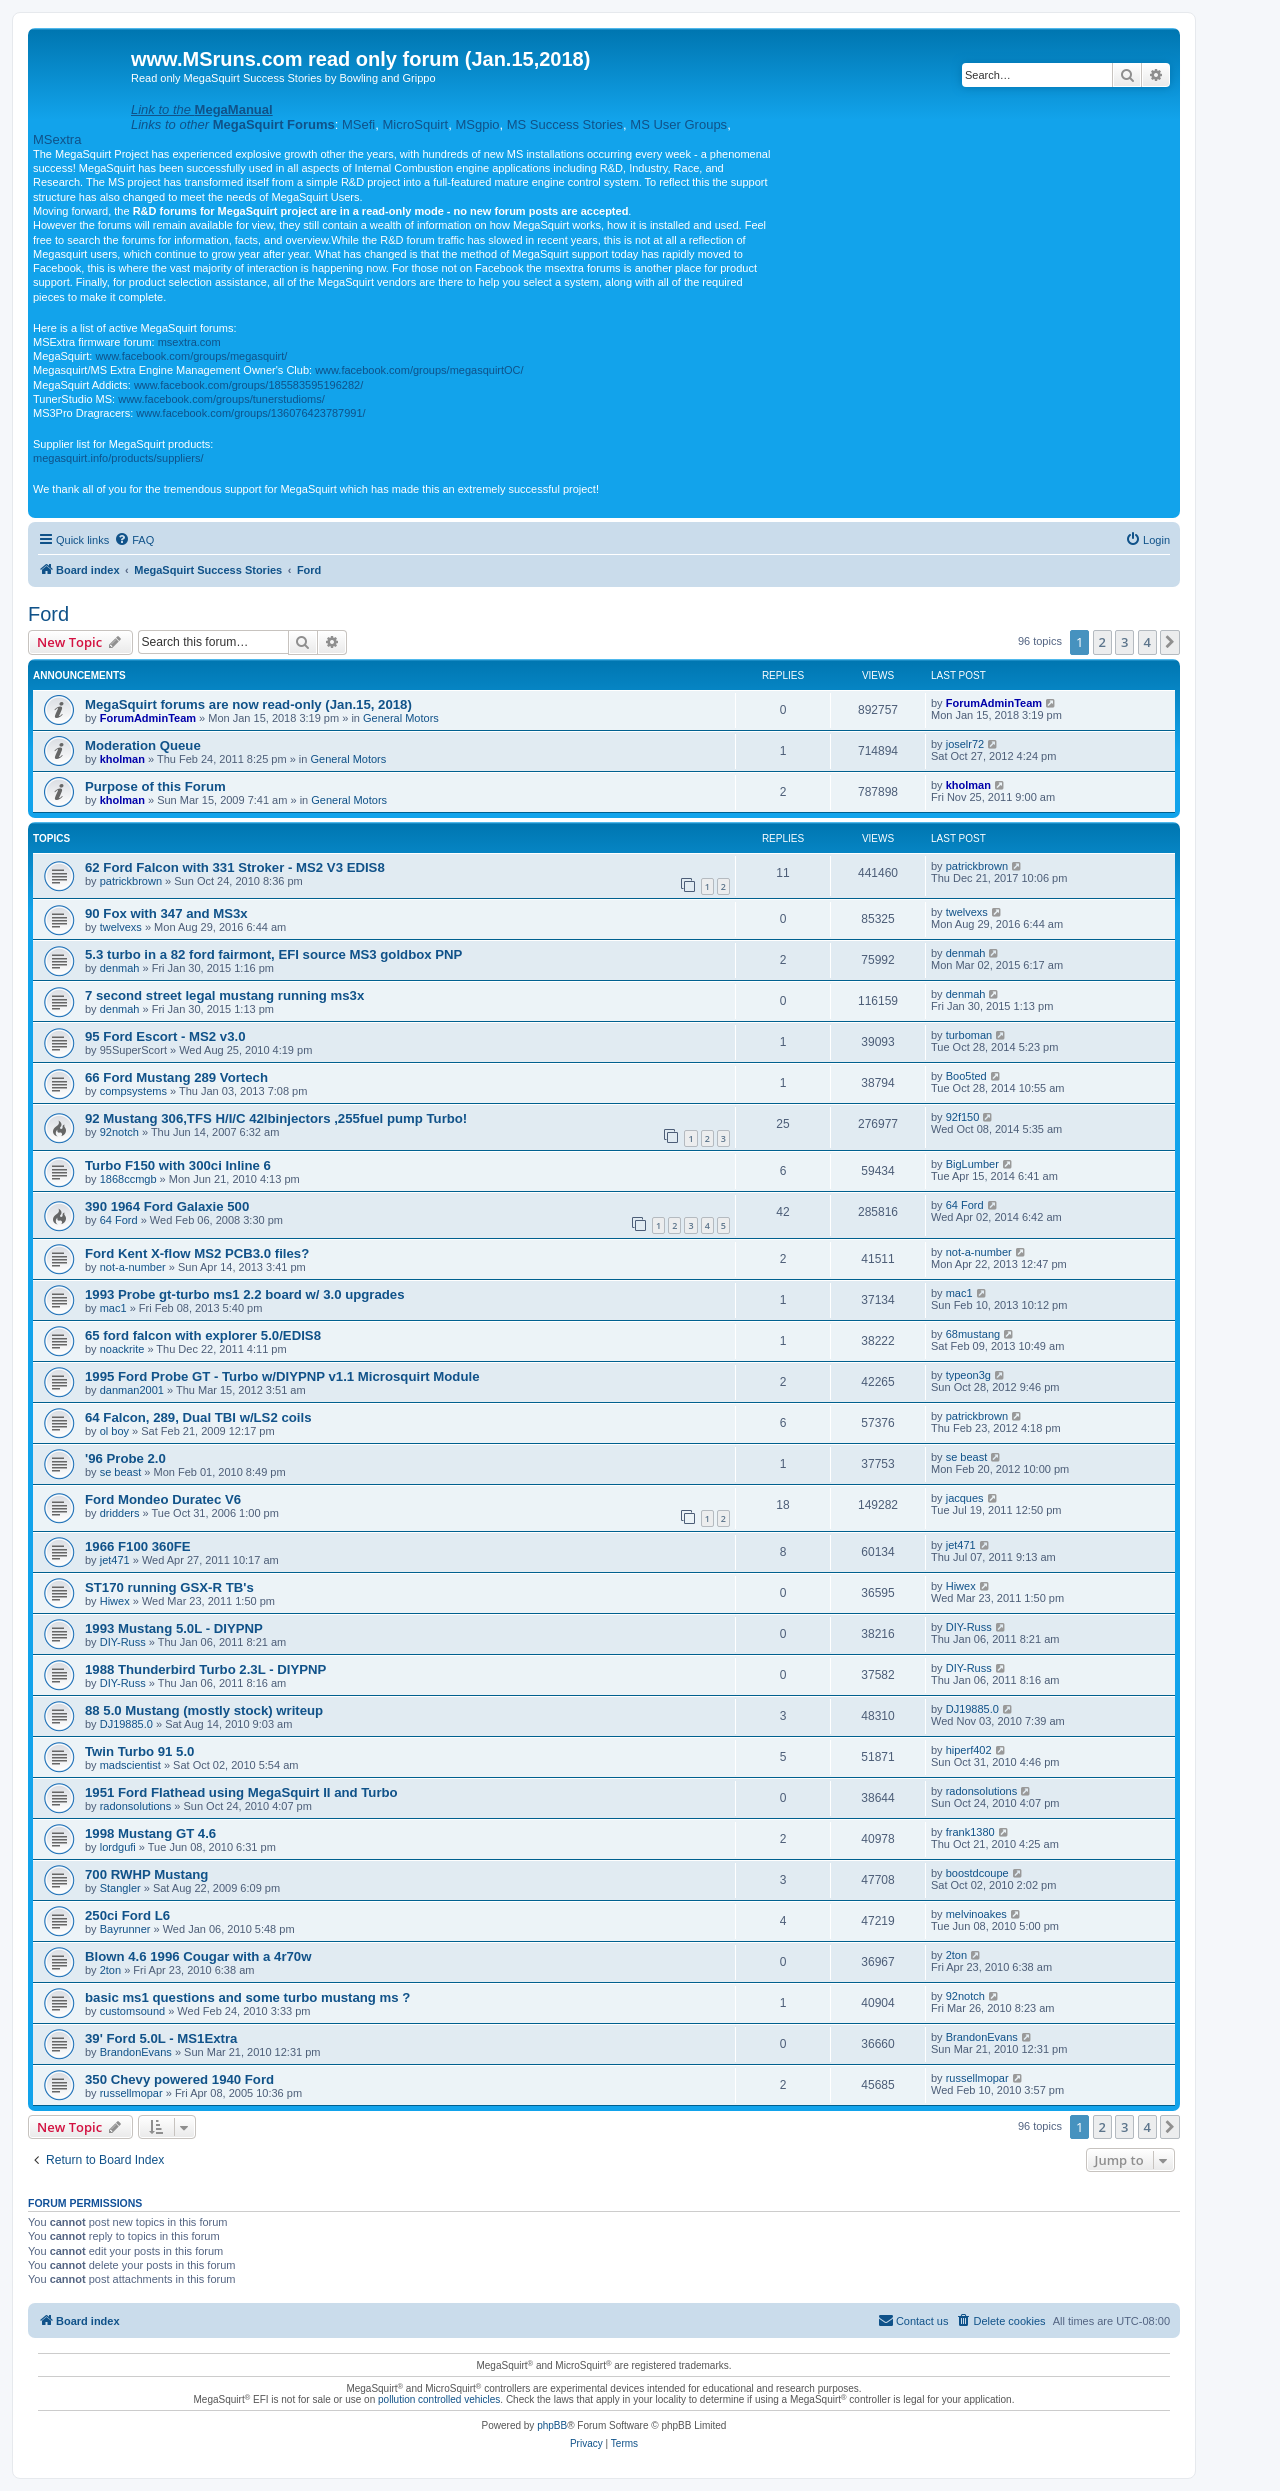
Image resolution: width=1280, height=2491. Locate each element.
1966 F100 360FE (138, 1546)
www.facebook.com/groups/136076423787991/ (250, 413)
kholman (122, 759)
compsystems (133, 1091)
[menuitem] (134, 540)
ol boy (114, 1431)
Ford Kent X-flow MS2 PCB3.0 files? (197, 1253)
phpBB (552, 2425)
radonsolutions (136, 1806)
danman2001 (132, 1390)
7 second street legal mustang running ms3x (224, 995)
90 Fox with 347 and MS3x (166, 913)
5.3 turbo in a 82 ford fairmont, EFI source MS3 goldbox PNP (273, 954)
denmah (120, 968)
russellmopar (131, 2093)
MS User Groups (678, 124)
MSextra (57, 139)
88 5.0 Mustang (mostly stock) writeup (204, 1710)
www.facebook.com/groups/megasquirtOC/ (419, 370)
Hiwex (115, 1601)
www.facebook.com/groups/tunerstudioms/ (221, 399)
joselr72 (965, 744)
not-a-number (133, 1267)
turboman (969, 1035)
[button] (1170, 642)
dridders (120, 1513)
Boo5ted (966, 1076)
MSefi (358, 124)
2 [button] (1102, 642)
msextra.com (189, 342)
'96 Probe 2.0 (125, 1458)
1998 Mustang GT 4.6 (150, 1833)
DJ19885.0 (126, 1724)
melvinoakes (976, 1914)
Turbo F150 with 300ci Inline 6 (178, 1165)
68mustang (973, 1334)
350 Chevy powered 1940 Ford (179, 2079)
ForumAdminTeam (148, 718)
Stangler (120, 1888)
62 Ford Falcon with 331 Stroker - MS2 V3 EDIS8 (235, 867)
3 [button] (1124, 642)
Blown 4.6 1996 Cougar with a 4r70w (198, 1956)
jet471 (115, 1560)
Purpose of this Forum (155, 786)
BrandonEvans (136, 2052)
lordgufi (118, 1847)
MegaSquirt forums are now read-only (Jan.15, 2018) (248, 704)
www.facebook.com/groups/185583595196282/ (248, 385)
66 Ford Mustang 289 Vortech (176, 1077)
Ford (48, 614)
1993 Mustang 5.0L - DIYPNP (174, 1628)
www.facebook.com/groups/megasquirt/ (191, 356)
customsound (132, 2011)
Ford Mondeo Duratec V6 (163, 1499)
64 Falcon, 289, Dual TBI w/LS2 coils (198, 1417)
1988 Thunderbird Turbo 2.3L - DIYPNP (205, 1669)
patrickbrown (131, 881)
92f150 (963, 1117)
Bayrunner (125, 1929)
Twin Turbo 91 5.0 (139, 1751)
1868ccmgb (128, 1179)
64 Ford (119, 1220)
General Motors (401, 718)
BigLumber (972, 1164)
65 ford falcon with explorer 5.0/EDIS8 (203, 1335)
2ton (110, 1970)
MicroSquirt (415, 124)
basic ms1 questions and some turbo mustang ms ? (247, 1997)
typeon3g (968, 1375)
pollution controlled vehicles (439, 2399)
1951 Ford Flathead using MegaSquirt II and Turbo (241, 1792)
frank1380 (970, 1832)
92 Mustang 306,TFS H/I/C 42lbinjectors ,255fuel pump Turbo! (276, 1118)
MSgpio (477, 124)
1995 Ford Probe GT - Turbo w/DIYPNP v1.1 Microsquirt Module (282, 1376)
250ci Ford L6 (127, 1915)
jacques (965, 1498)
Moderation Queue (143, 745)
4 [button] (1147, 642)
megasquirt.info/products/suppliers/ (118, 458)
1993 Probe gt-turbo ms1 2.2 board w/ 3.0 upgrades (245, 1294)
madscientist (130, 1765)
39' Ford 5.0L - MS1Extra (161, 2038)
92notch (119, 1132)
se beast (121, 1472)
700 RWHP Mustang (146, 1874)
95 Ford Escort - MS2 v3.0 (165, 1036)
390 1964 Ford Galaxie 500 (167, 1206)
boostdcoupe (977, 1873)
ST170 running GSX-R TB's (169, 1587)
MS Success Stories (565, 124)
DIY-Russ (123, 1642)
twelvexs (121, 927)
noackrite (122, 1349)
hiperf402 (969, 1750)
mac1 (113, 1308)
